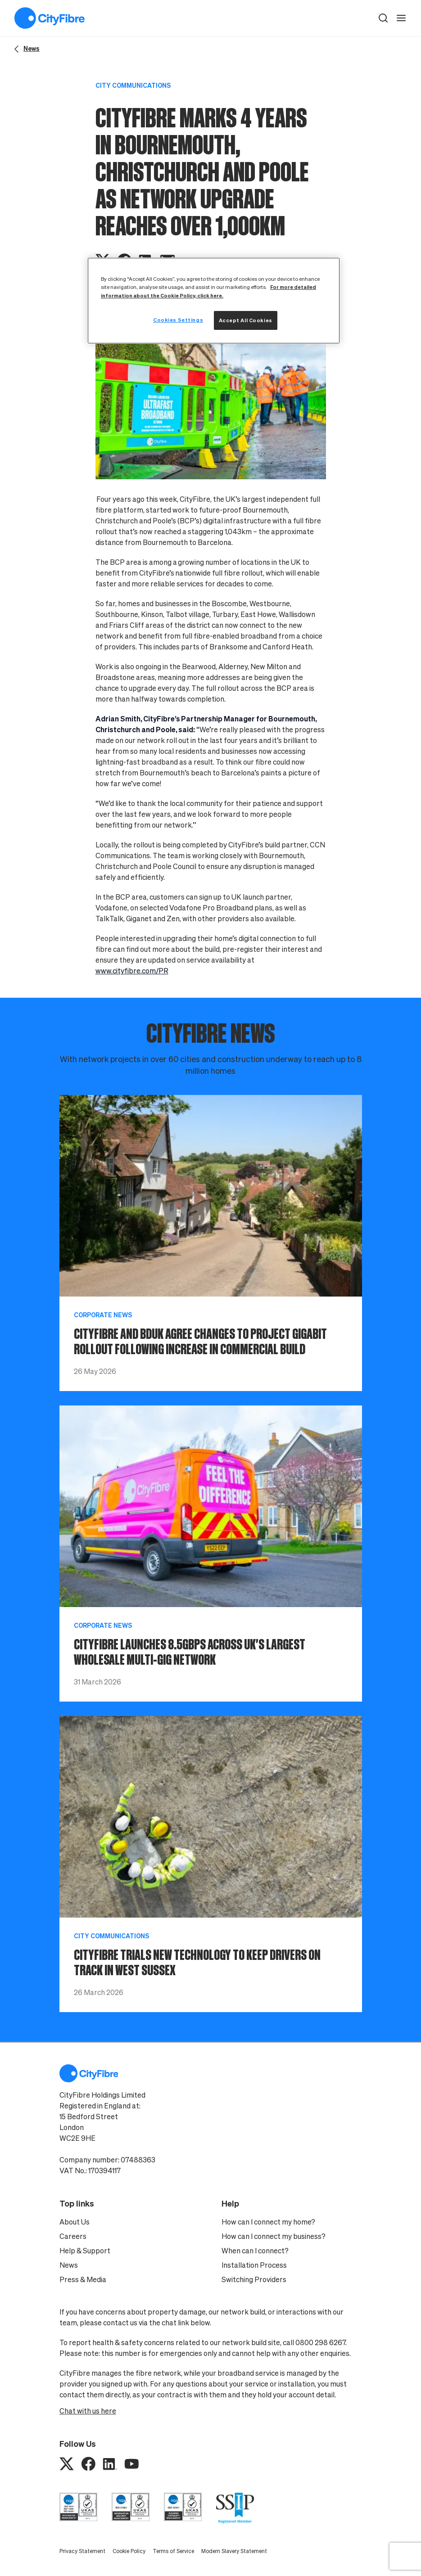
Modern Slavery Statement (234, 2551)
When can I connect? (255, 2251)
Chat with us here (87, 2411)
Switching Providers (254, 2279)
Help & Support (84, 2251)
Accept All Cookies (245, 320)
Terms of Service (173, 2551)
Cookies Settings (178, 320)
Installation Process (254, 2265)
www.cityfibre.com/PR (131, 971)
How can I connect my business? (274, 2236)
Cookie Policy (129, 2551)
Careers (72, 2236)
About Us (74, 2222)
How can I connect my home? (268, 2222)
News (68, 2265)
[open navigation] (401, 18)
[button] (383, 18)
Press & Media (82, 2279)
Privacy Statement (82, 2551)
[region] (213, 300)
